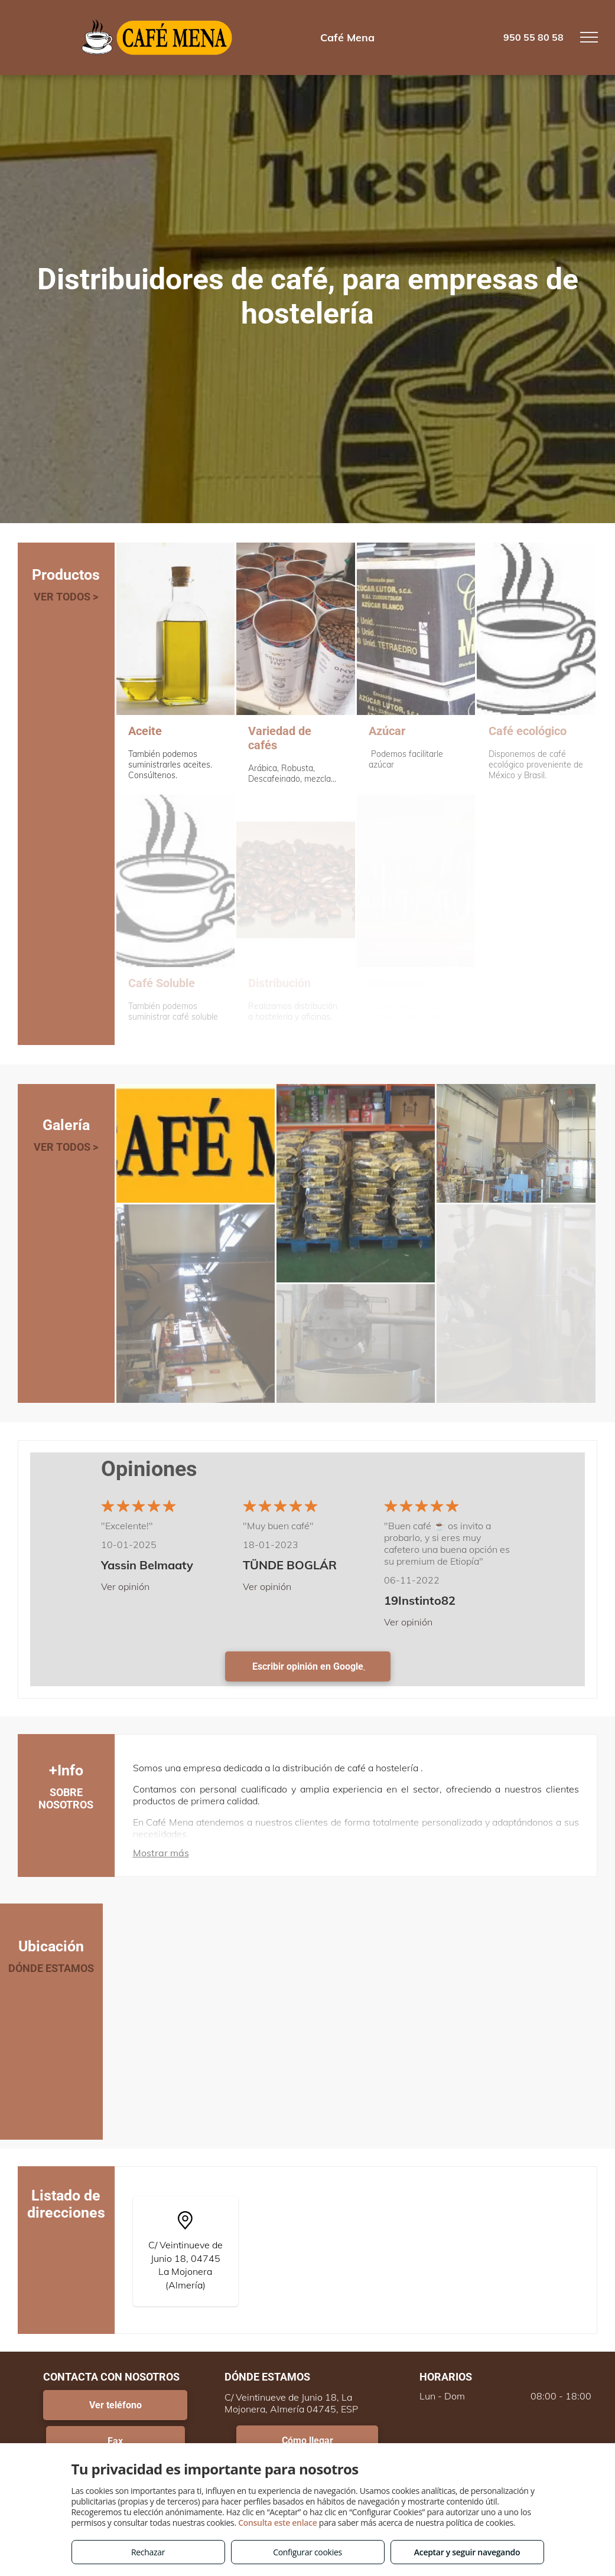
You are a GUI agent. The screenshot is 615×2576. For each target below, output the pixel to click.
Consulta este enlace (277, 2522)
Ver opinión (125, 1586)
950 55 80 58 (533, 37)
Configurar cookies (307, 2552)
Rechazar (148, 2552)
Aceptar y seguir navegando (467, 2552)
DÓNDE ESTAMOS (51, 1968)
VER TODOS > (66, 596)
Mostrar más (161, 1853)
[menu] (589, 37)
